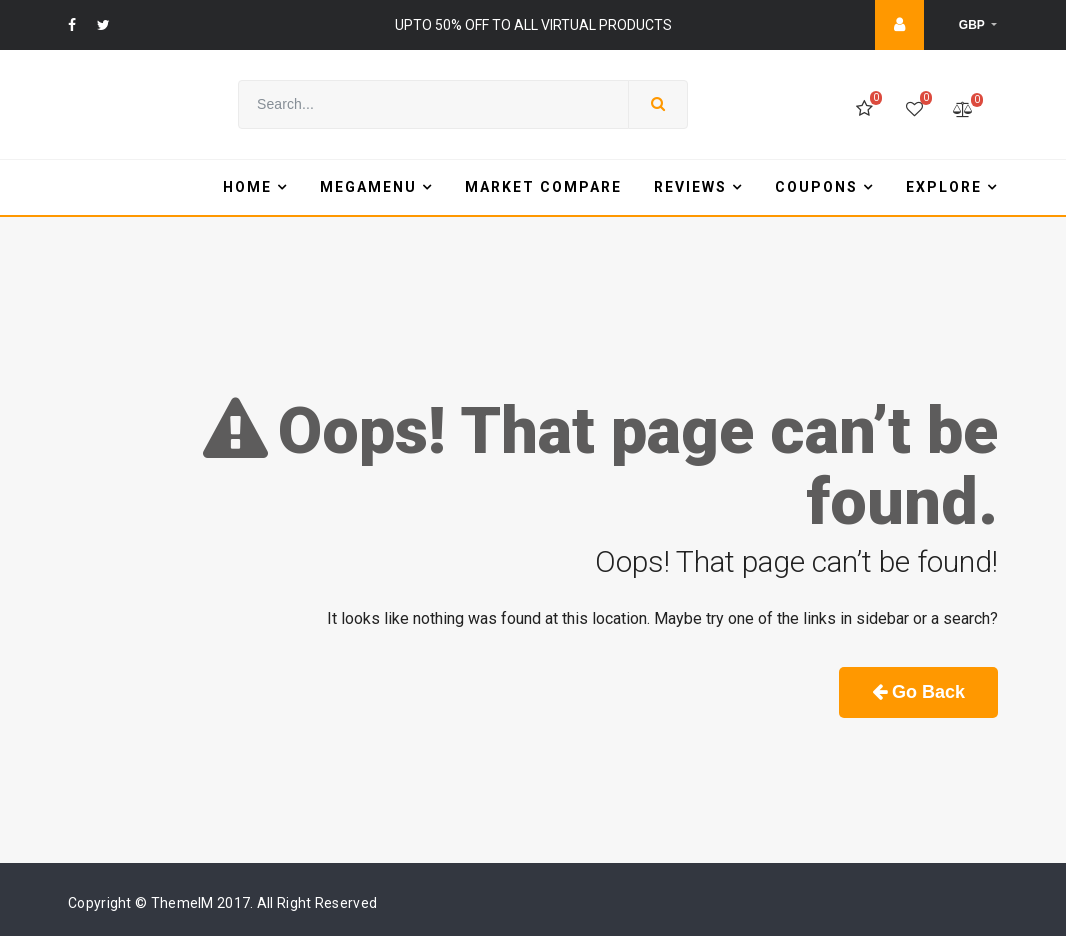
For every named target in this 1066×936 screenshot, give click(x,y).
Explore (944, 187)
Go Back (918, 692)
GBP (973, 25)
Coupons (816, 187)
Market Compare (543, 187)
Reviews (690, 187)
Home (247, 187)
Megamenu (368, 187)
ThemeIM (182, 903)
